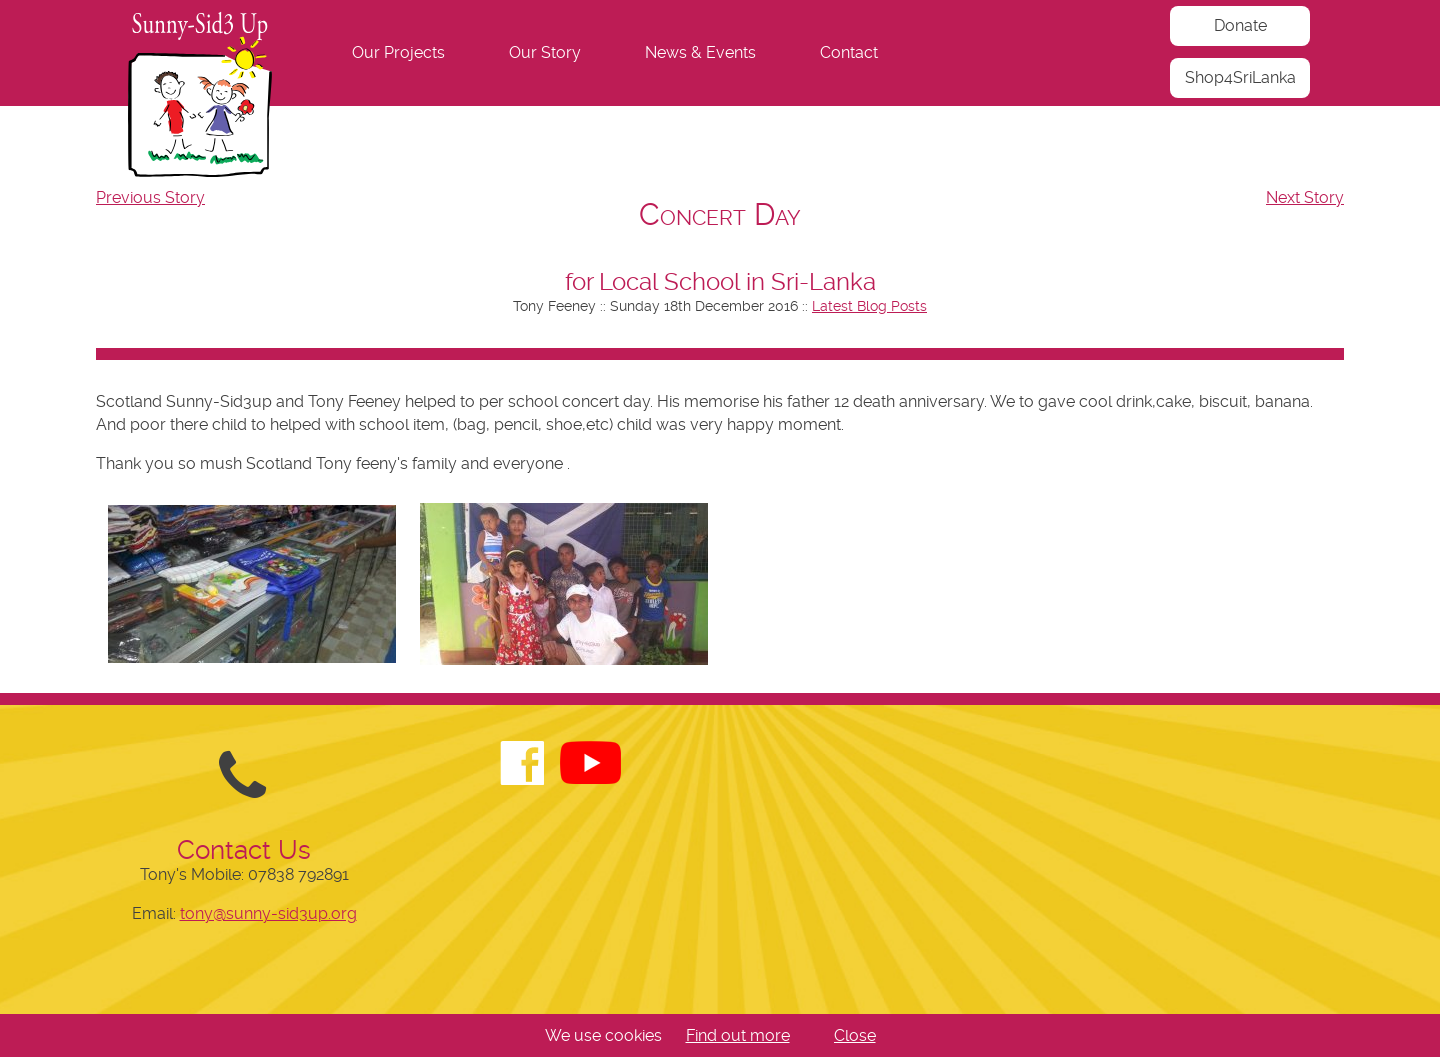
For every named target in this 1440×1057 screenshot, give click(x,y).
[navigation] (720, 53)
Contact (849, 52)
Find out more (738, 1035)
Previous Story (150, 197)
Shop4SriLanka (1240, 77)
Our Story (545, 52)
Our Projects (398, 52)
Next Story (1305, 197)
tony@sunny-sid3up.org (268, 913)
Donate (1240, 25)
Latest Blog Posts (869, 306)
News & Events (700, 52)
